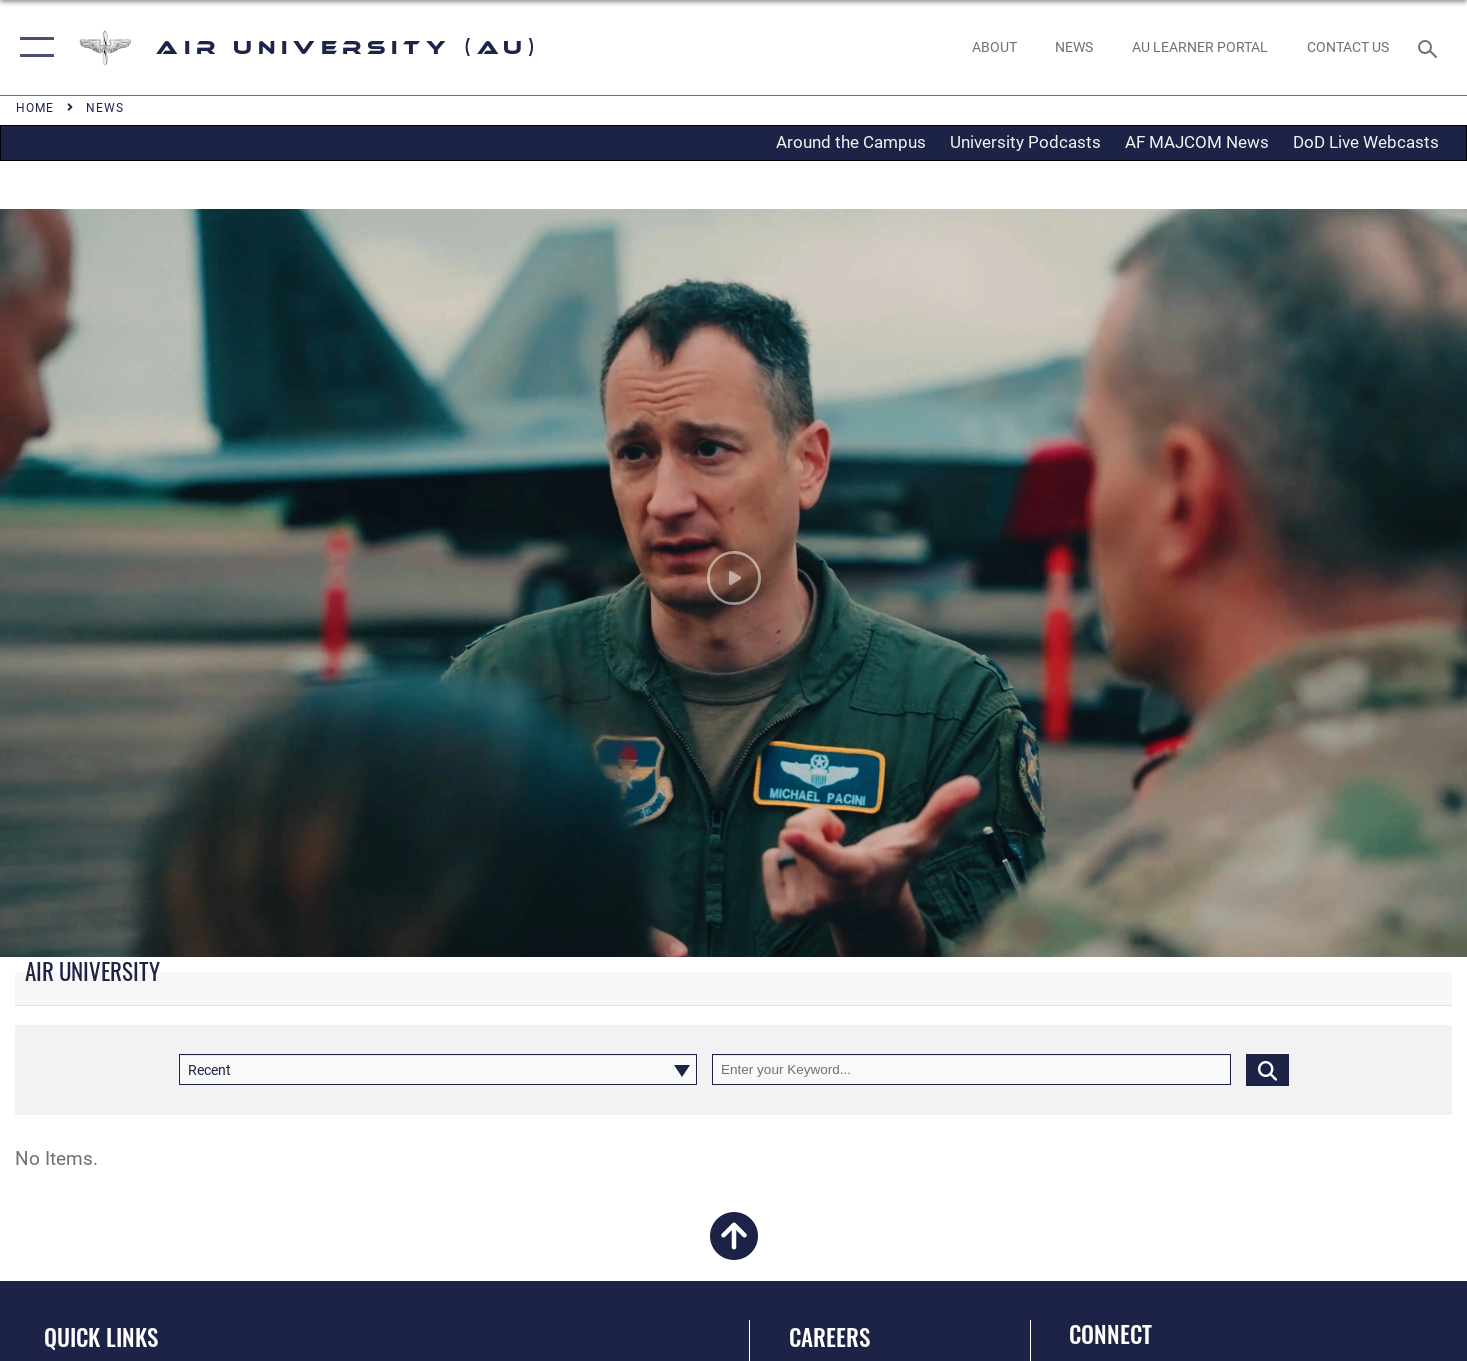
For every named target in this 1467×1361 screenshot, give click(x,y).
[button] (32, 47)
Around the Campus (851, 142)
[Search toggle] (1430, 47)
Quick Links (101, 1337)
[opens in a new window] (1200, 47)
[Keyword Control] (971, 1069)
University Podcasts (1025, 142)
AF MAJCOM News (1197, 142)
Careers (829, 1337)
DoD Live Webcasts (1366, 142)
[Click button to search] (1267, 1069)
